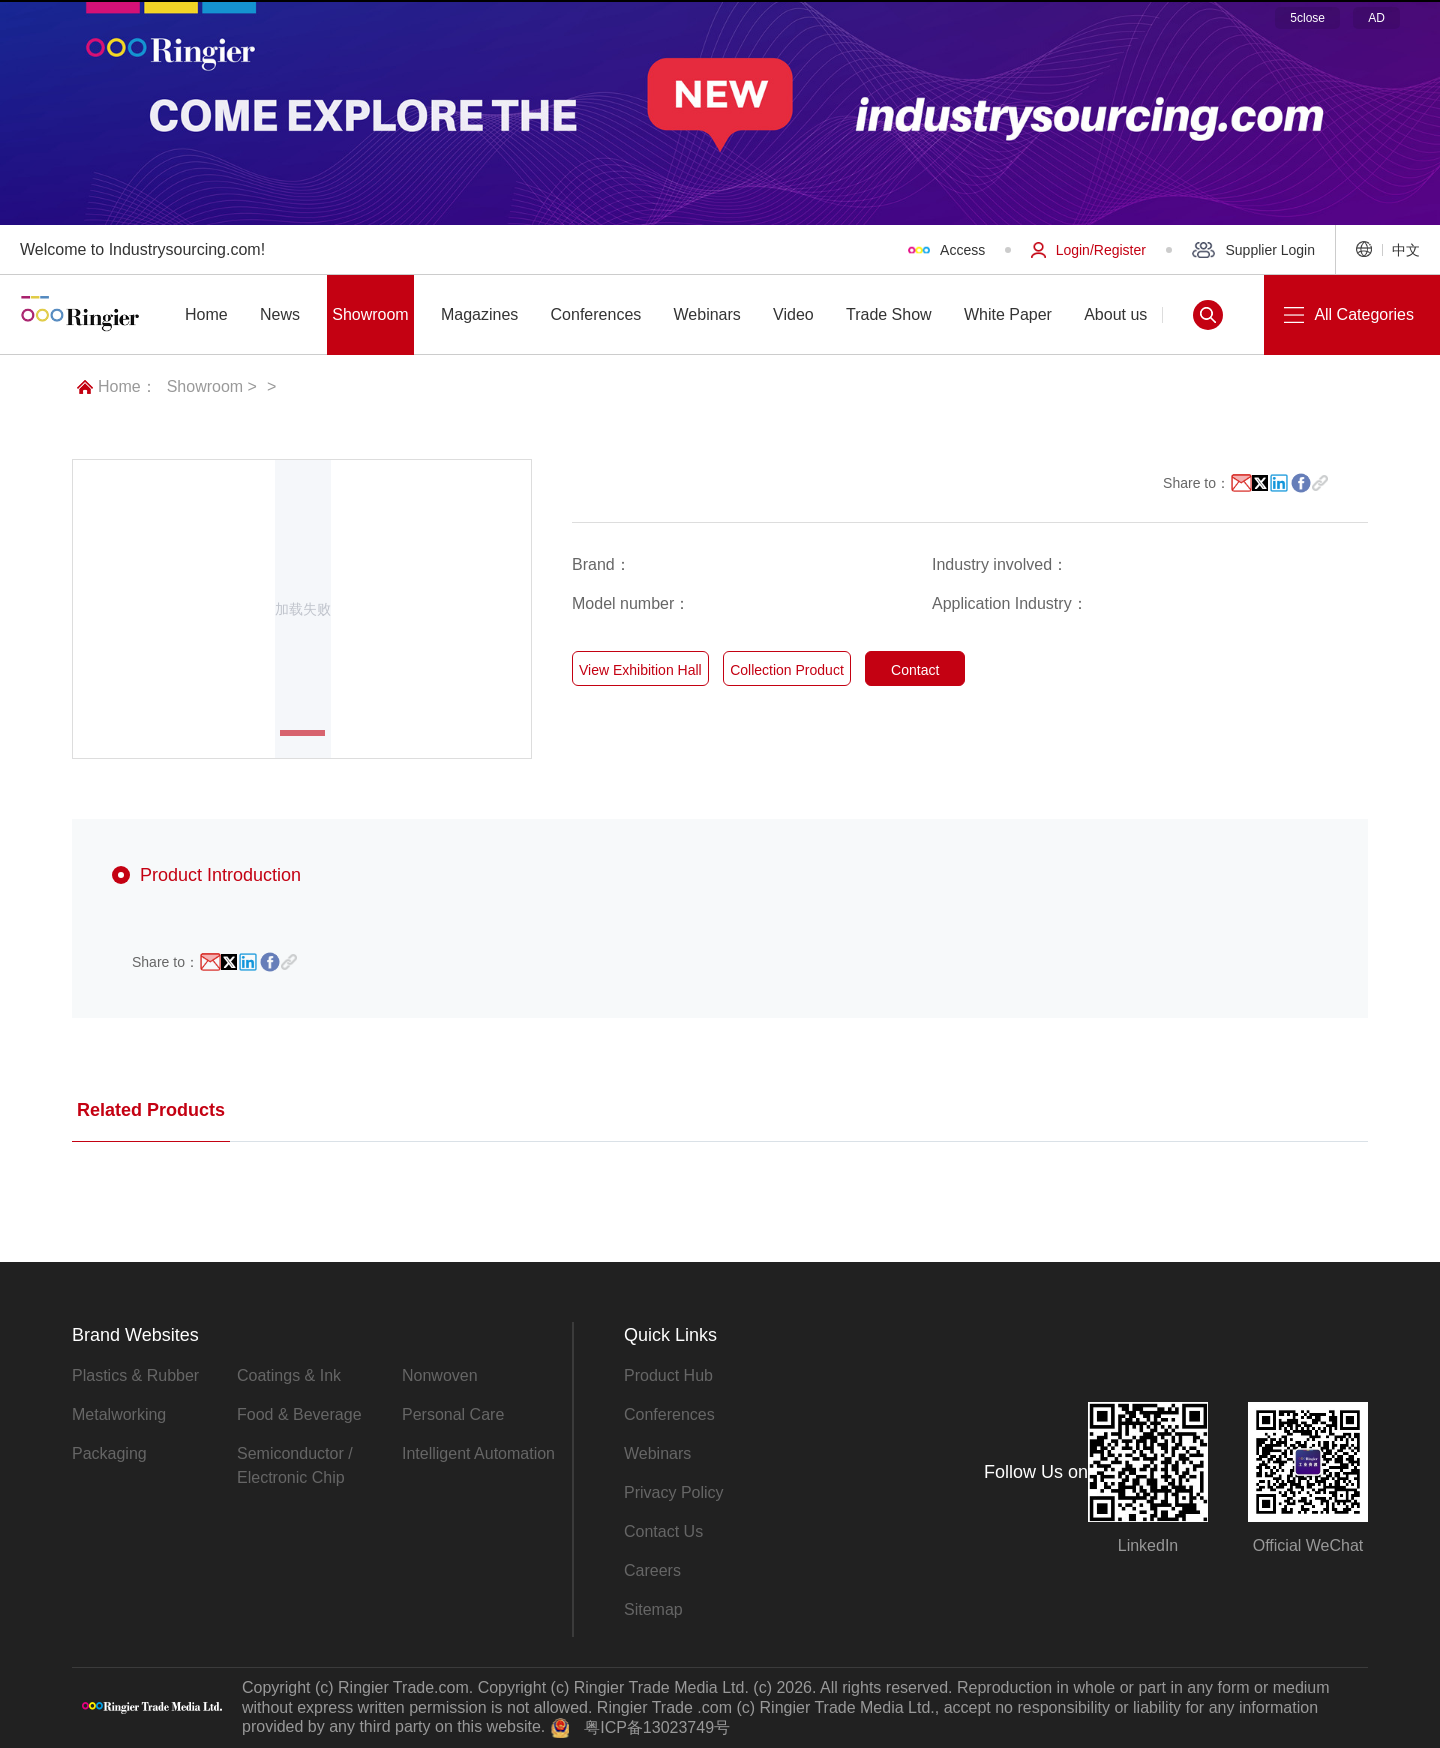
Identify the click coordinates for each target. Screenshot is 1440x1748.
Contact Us (663, 1531)
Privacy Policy (674, 1492)
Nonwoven (440, 1375)
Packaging (109, 1453)
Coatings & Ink (289, 1375)
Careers (652, 1570)
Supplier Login (1253, 250)
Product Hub (668, 1375)
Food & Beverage (299, 1414)
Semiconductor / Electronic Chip (295, 1465)
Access (947, 250)
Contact (915, 670)
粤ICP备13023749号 (657, 1727)
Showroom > (212, 386)
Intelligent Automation (478, 1453)
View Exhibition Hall (640, 670)
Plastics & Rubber (135, 1375)
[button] (302, 733)
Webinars (657, 1453)
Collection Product (787, 670)
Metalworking (119, 1414)
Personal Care (453, 1414)
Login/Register (1088, 250)
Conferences (669, 1414)
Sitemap (653, 1609)
